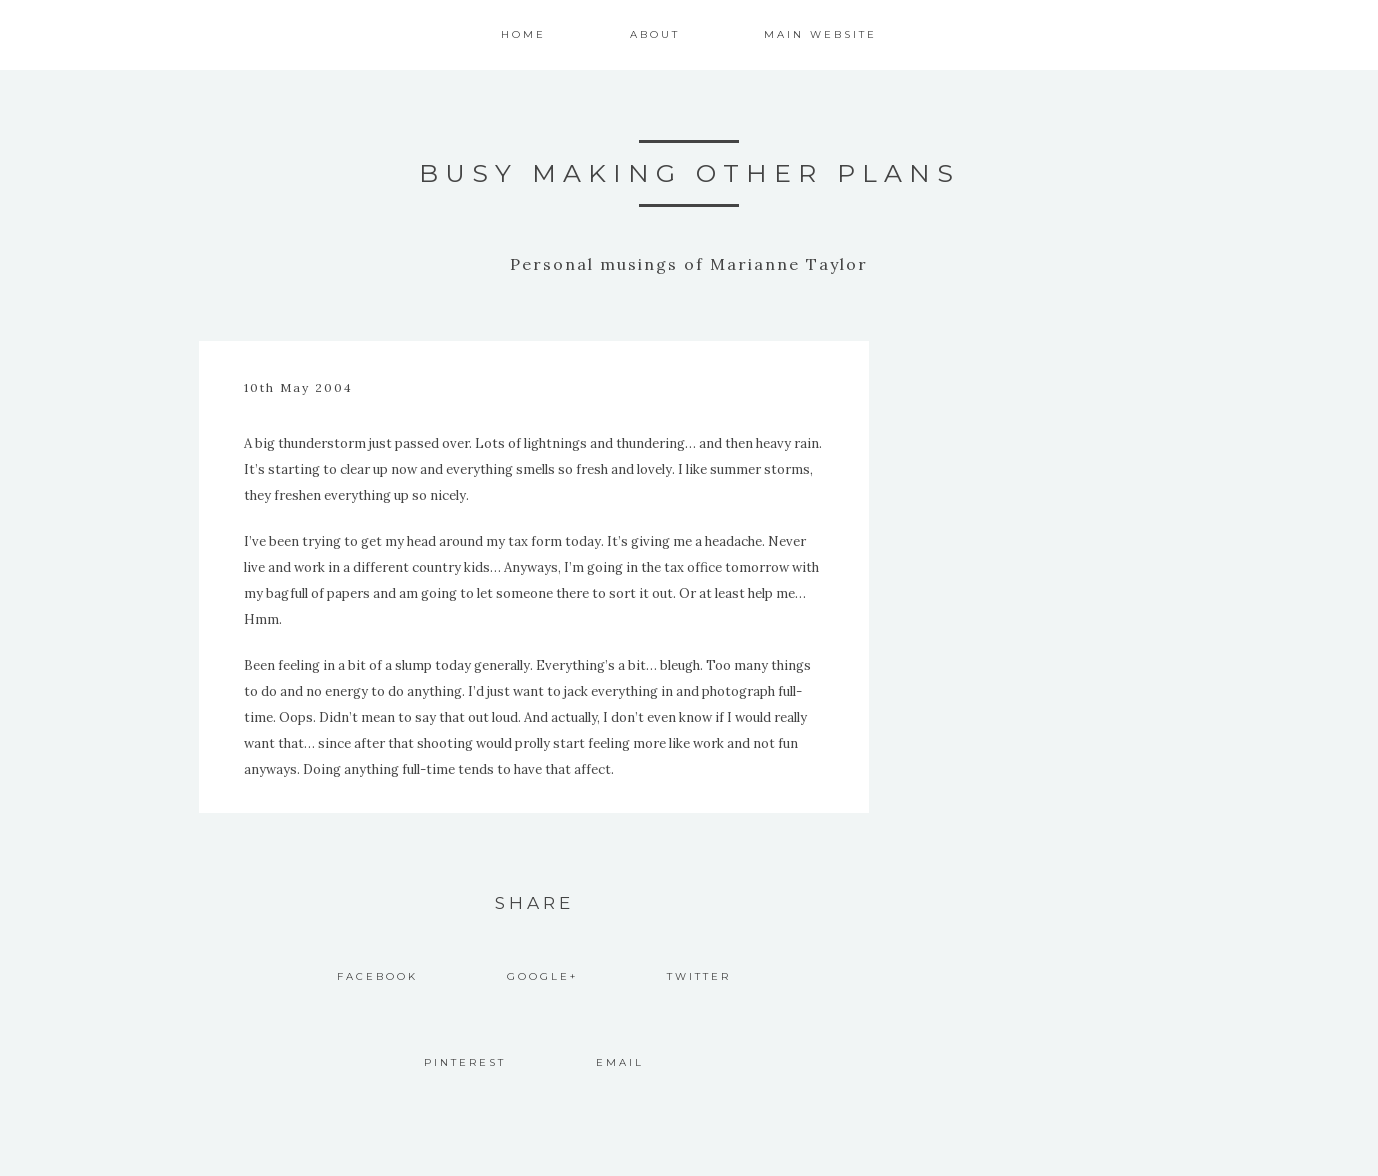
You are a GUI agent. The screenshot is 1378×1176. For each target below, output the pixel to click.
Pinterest (465, 1062)
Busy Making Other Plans (689, 173)
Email (620, 1062)
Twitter (699, 976)
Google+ (542, 976)
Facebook (377, 976)
